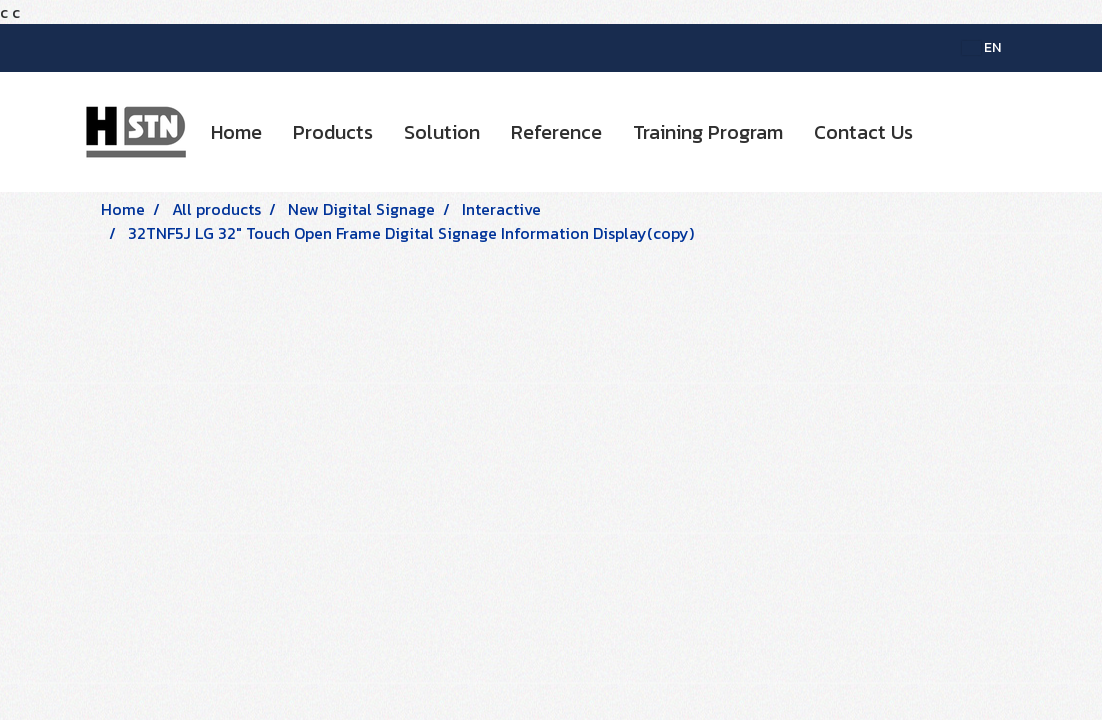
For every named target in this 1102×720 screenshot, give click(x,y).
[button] (946, 132)
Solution (442, 132)
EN (981, 47)
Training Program (708, 132)
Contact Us (863, 132)
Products (333, 132)
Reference (556, 132)
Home (236, 132)
